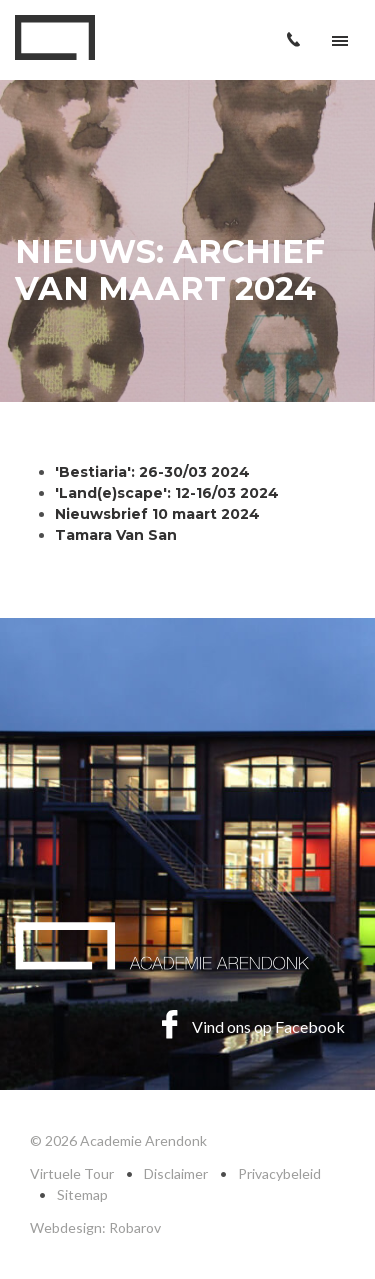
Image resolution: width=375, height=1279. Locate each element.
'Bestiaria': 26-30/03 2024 (152, 472)
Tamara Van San (118, 535)
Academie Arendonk (55, 37)
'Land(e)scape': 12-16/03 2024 (167, 493)
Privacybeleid (279, 1173)
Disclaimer (176, 1173)
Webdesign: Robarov (95, 1227)
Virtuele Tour (72, 1173)
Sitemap (82, 1194)
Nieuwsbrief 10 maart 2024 (157, 514)
